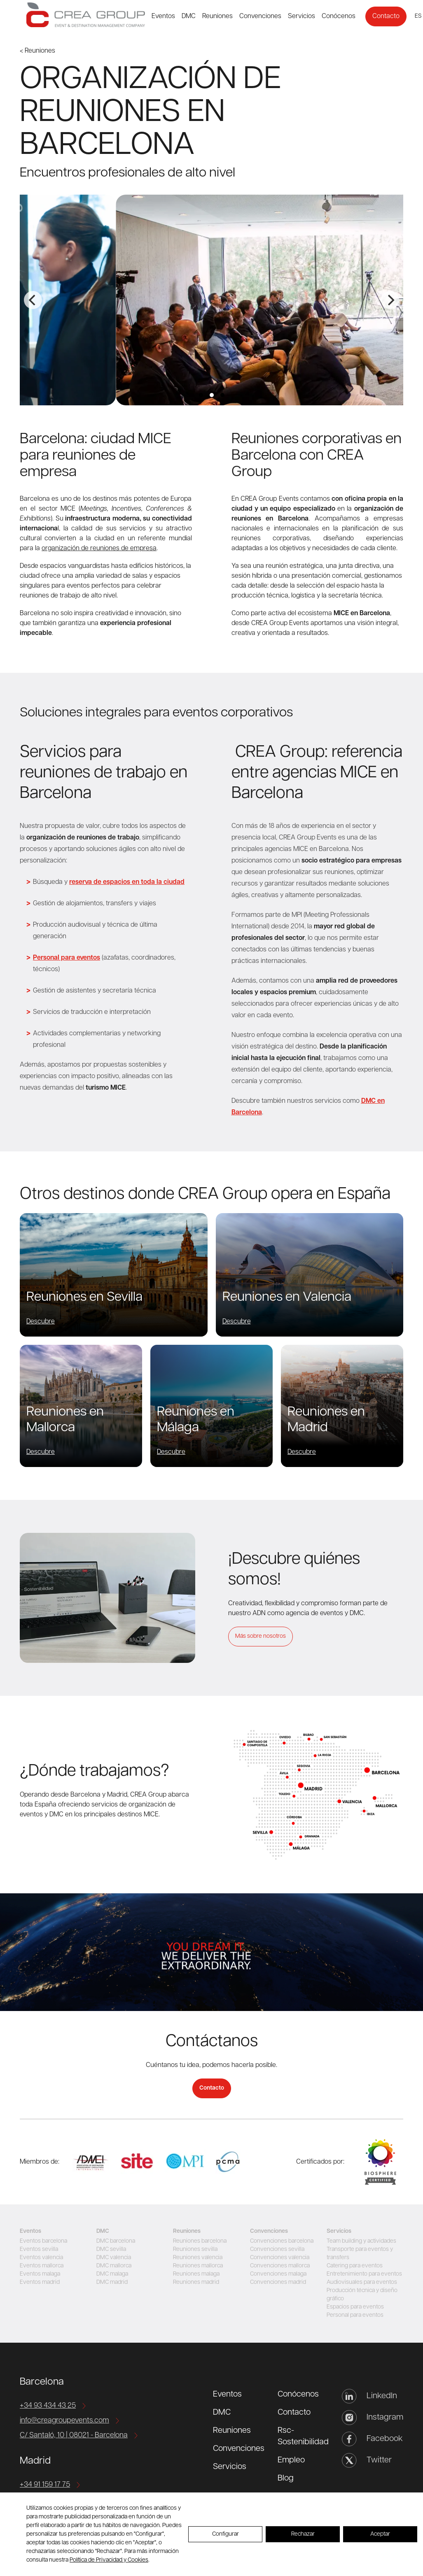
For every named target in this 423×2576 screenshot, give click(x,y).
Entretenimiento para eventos (364, 2274)
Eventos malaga (40, 2274)
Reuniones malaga (196, 2274)
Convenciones (260, 16)
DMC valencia (113, 2258)
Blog (286, 2478)
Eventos (163, 16)
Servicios (301, 16)
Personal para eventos (355, 2315)
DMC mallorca (113, 2266)
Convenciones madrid (278, 2282)
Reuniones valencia (197, 2258)
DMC (189, 16)
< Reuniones (37, 51)
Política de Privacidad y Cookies (109, 2560)
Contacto (386, 16)
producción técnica (259, 596)
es (418, 16)
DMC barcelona (115, 2241)
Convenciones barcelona (281, 2241)
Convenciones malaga (278, 2274)
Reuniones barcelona (200, 2241)
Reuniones (217, 16)
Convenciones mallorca (280, 2266)
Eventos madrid (40, 2282)
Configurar (225, 2534)
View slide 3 (222, 395)
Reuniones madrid (196, 2282)
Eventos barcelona (43, 2241)
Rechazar (303, 2534)
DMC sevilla (111, 2249)
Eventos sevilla (39, 2249)
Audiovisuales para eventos (362, 2282)
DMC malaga (112, 2274)
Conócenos (338, 16)
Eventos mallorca (41, 2266)
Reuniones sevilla (195, 2249)
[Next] (390, 300)
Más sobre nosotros (260, 1636)
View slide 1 (201, 395)
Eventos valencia (41, 2258)
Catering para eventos (355, 2266)
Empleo (291, 2460)
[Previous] (33, 300)
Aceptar (380, 2534)
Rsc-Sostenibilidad (303, 2436)
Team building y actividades (361, 2241)
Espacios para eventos (355, 2307)
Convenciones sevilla (277, 2249)
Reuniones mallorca (198, 2266)
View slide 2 (212, 395)
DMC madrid (112, 2282)
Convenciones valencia (279, 2258)
